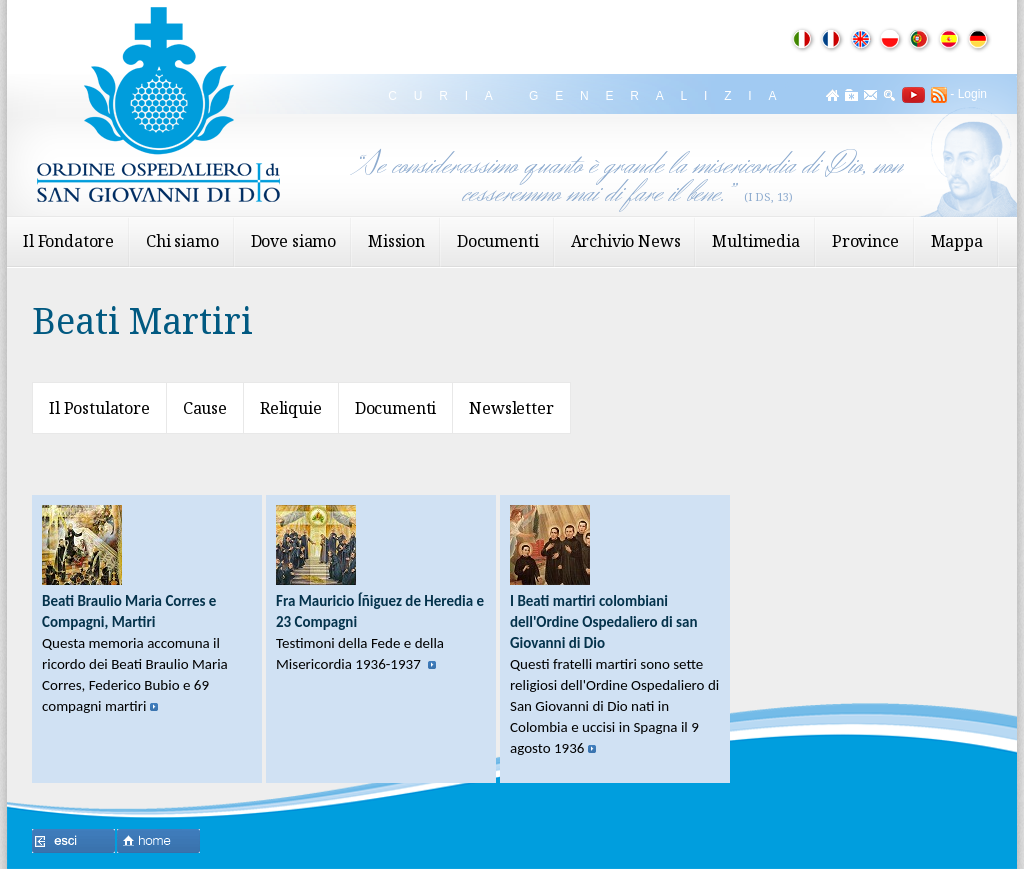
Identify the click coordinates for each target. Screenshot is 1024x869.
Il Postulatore (99, 408)
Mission (396, 241)
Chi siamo (182, 241)
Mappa (957, 241)
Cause (205, 408)
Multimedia (755, 241)
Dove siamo (293, 241)
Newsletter (511, 408)
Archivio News (626, 241)
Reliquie (291, 408)
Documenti (498, 241)
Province (865, 241)
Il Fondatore (68, 241)
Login (972, 94)
